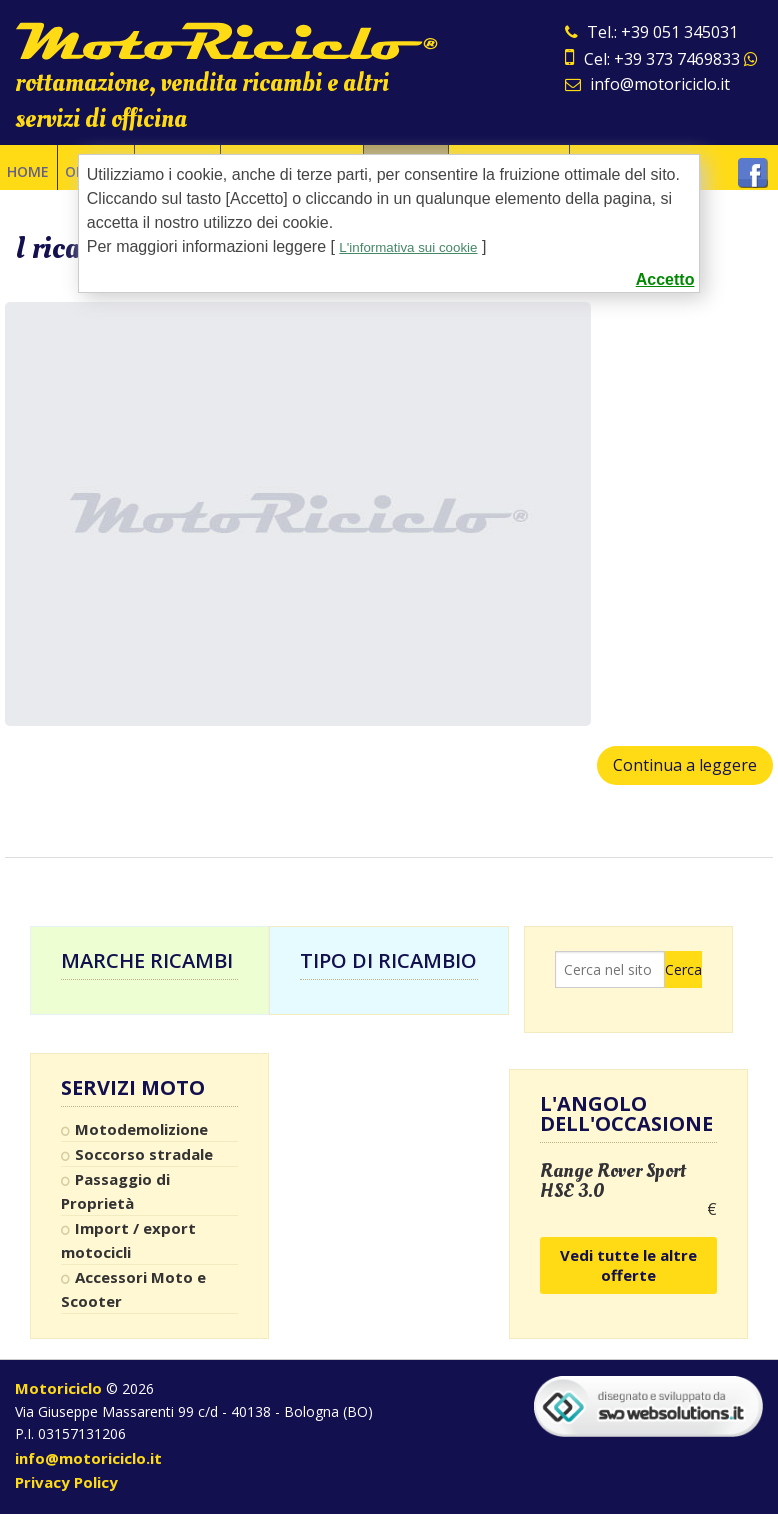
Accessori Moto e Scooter (133, 1289)
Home (27, 167)
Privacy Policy (66, 1482)
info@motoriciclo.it (647, 84)
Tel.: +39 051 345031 (651, 32)
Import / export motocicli (128, 1240)
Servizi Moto (133, 1088)
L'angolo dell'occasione (626, 1113)
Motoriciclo (58, 1388)
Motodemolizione (141, 1129)
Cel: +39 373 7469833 (661, 59)
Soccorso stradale (144, 1154)
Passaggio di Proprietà (115, 1191)
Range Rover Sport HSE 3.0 (613, 1181)
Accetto (665, 279)
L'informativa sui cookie (422, 246)
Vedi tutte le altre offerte (628, 1265)
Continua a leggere (685, 765)
